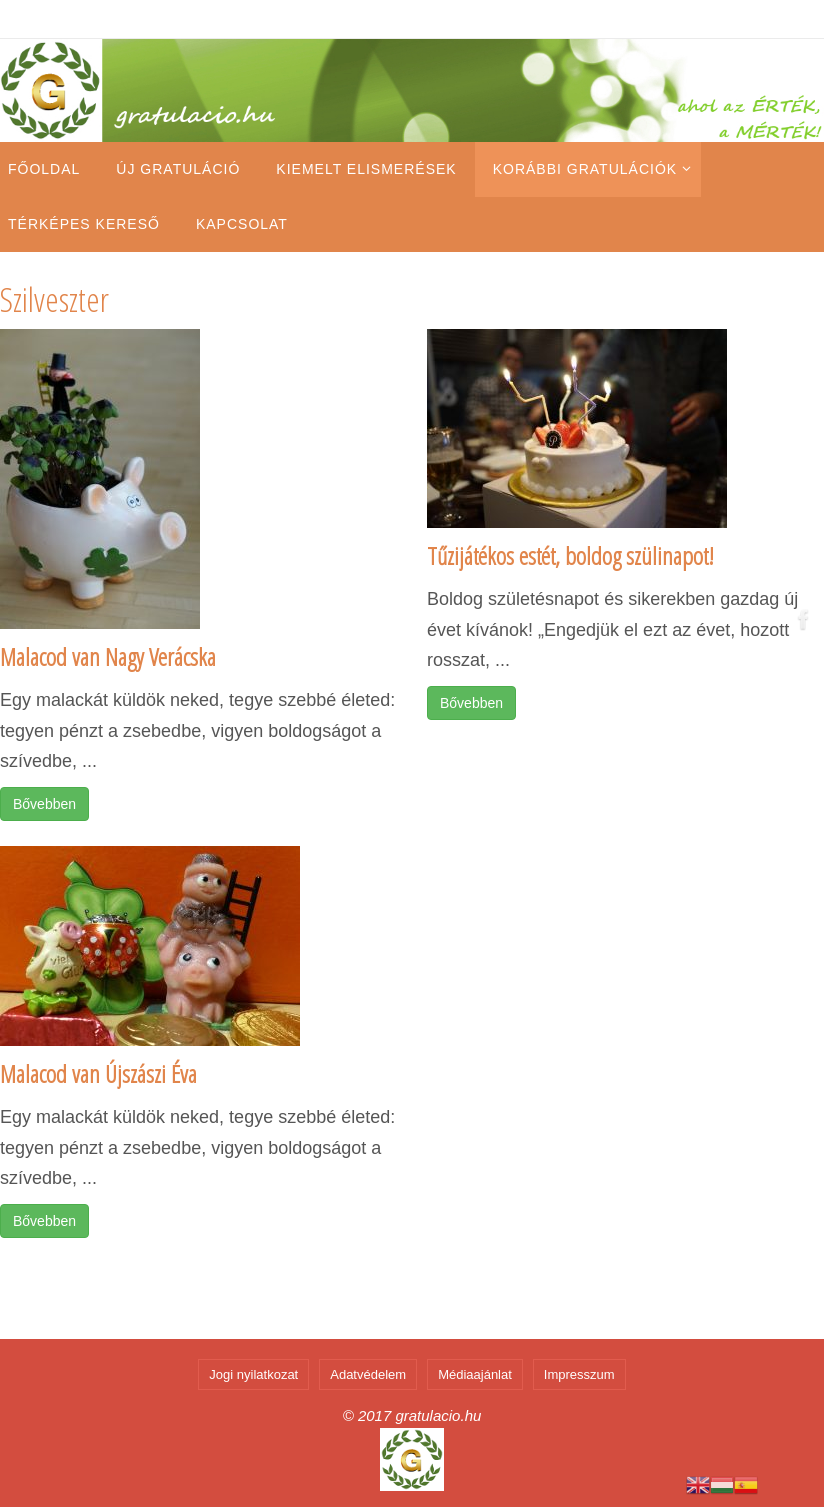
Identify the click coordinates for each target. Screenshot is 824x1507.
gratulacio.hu (438, 1415)
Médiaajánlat (475, 1374)
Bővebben (44, 804)
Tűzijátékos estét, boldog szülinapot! (570, 555)
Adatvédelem (368, 1374)
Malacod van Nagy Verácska (108, 656)
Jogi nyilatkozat (253, 1374)
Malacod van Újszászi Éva (98, 1073)
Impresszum (579, 1374)
